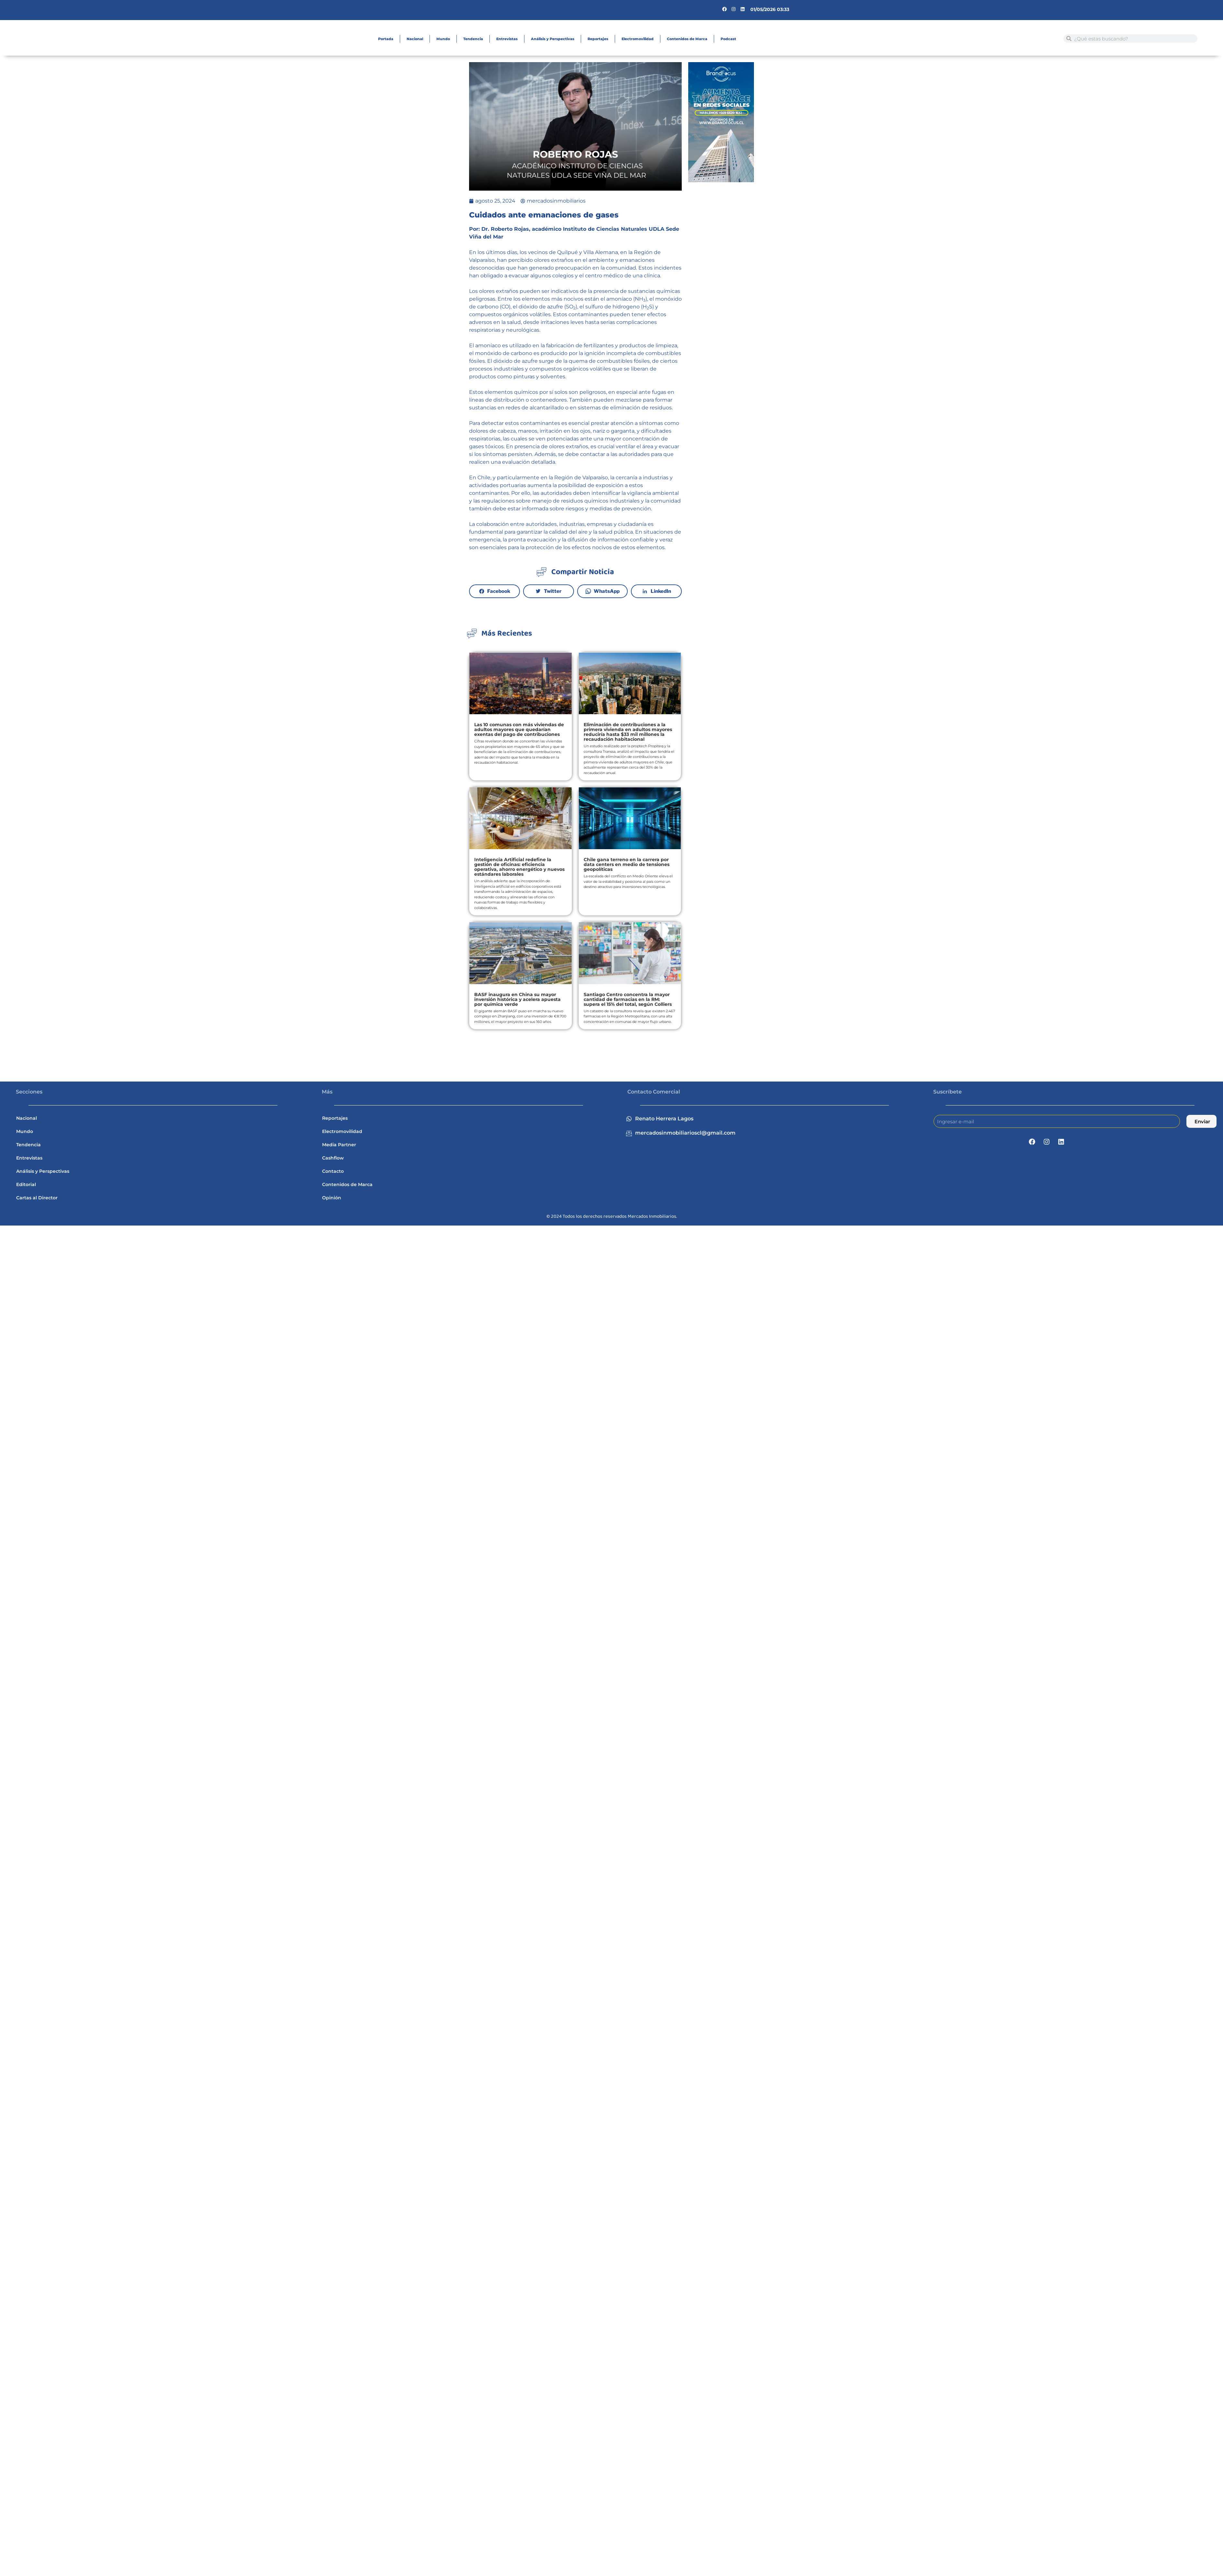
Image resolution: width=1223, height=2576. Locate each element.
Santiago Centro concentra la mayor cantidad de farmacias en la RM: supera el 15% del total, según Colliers (628, 999)
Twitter (553, 591)
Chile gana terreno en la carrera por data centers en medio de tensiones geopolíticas (626, 864)
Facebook (499, 591)
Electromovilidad (638, 39)
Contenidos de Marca (687, 39)
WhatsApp (607, 591)
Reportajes (598, 39)
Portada (385, 39)
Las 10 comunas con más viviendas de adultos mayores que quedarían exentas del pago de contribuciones (519, 729)
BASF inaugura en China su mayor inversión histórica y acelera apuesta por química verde (517, 999)
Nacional (415, 39)
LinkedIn (661, 591)
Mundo (443, 39)
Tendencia (473, 39)
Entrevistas (507, 39)
